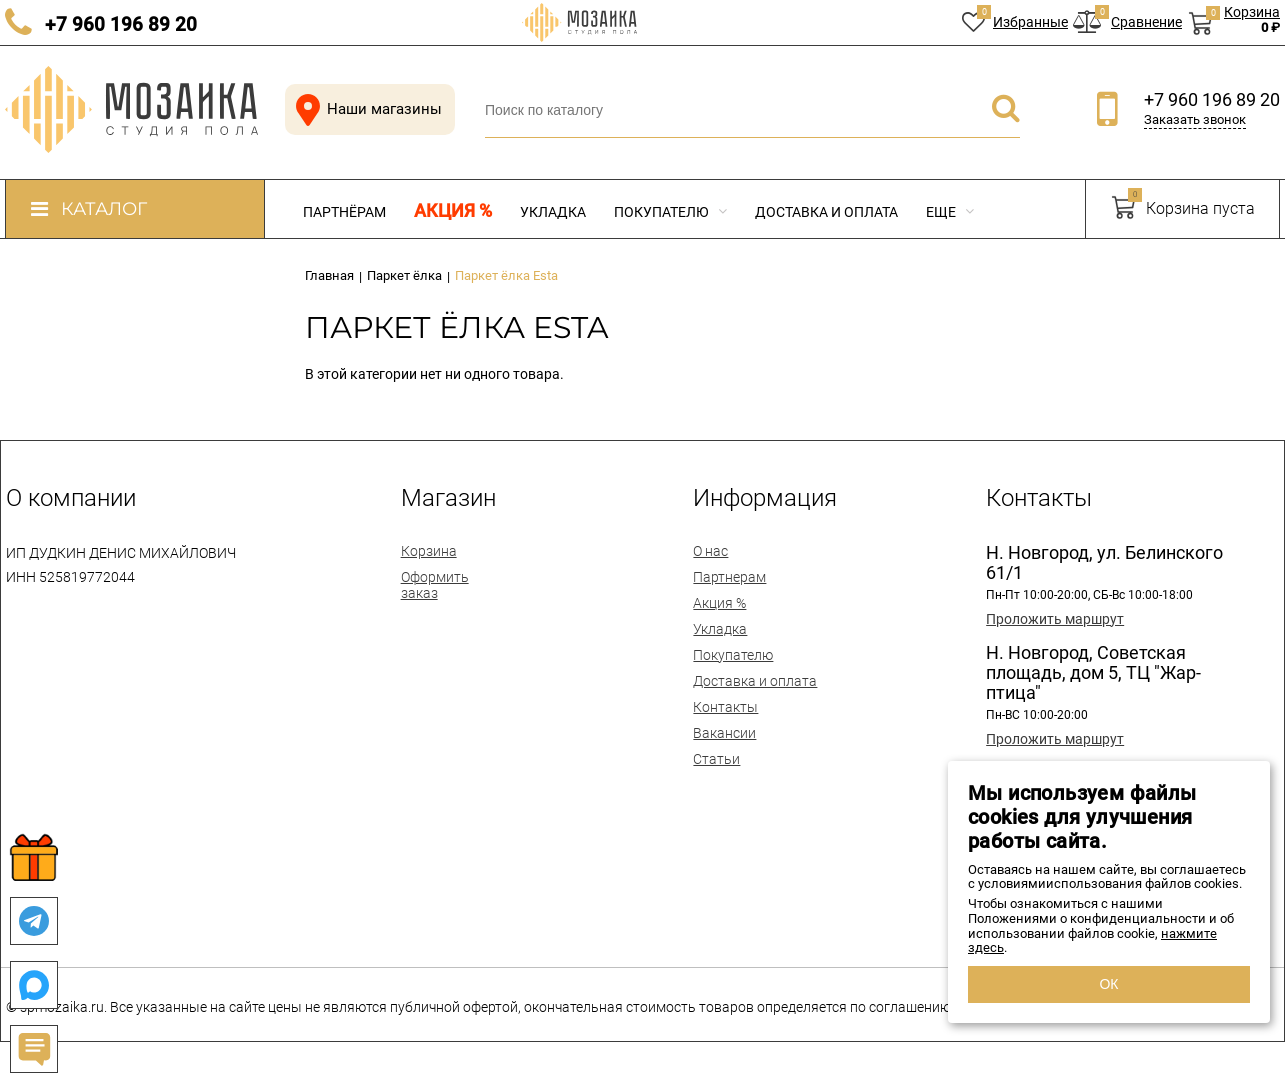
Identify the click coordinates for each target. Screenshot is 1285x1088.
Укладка (553, 212)
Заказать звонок (1195, 119)
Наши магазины (365, 109)
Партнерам (729, 577)
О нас (710, 551)
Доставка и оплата (826, 212)
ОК (1108, 984)
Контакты (725, 707)
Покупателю (670, 212)
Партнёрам (344, 212)
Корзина (429, 551)
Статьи (716, 759)
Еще (950, 212)
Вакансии (724, 733)
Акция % (453, 211)
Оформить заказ (435, 585)
